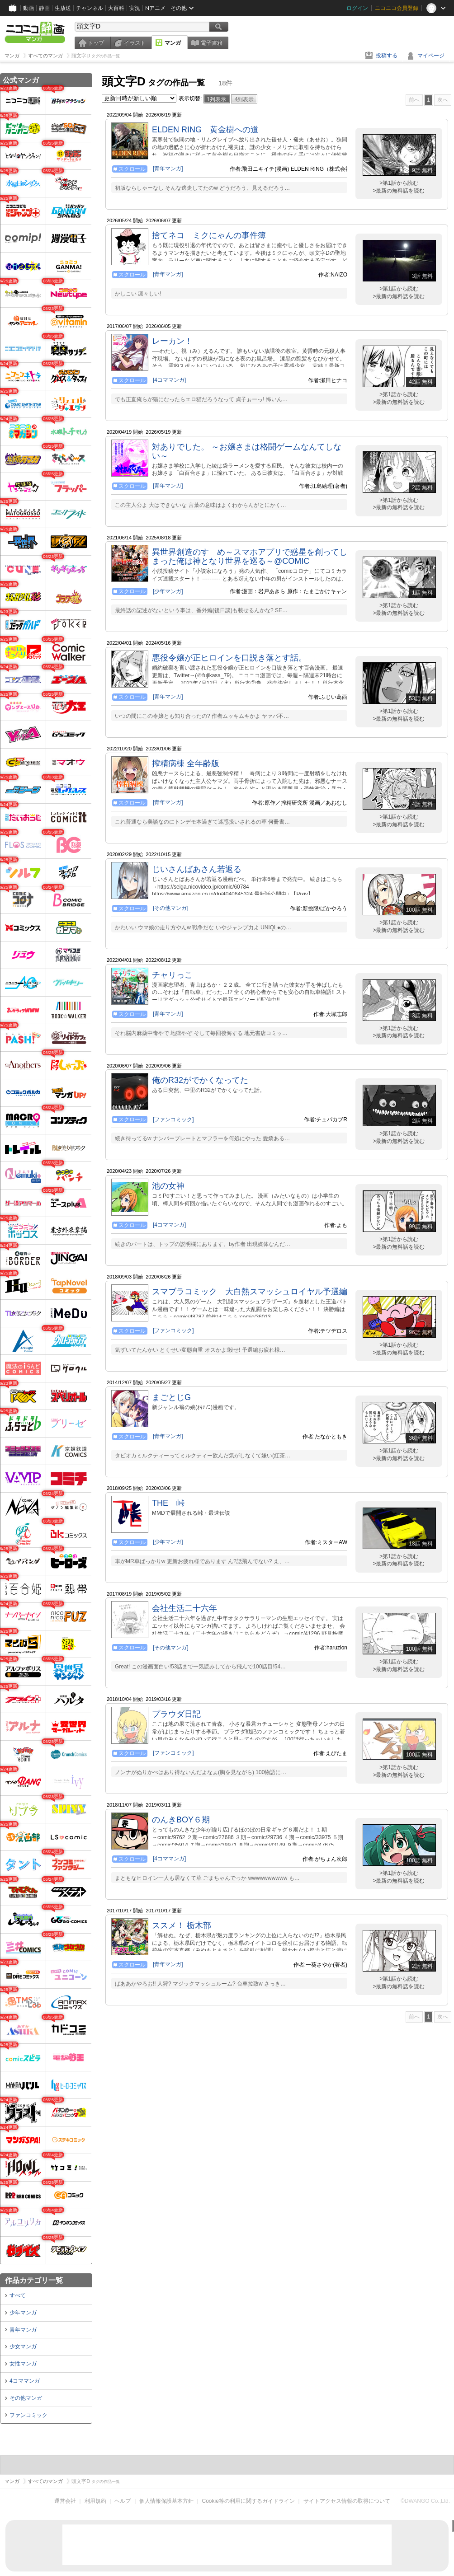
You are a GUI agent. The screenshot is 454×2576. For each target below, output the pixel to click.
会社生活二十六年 (184, 1608)
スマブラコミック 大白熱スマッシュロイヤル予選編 (249, 1291)
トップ (96, 43)
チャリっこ (172, 974)
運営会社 (65, 2501)
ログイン (357, 8)
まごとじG (171, 1397)
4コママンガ (24, 2381)
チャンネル (89, 8)
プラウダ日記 (176, 1714)
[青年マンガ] (168, 168)
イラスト (135, 43)
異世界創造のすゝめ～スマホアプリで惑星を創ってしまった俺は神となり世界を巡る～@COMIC (249, 557)
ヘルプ (122, 2501)
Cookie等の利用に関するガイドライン (248, 2501)
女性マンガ (23, 2364)
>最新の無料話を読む (399, 190)
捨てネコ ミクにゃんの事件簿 (209, 235)
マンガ (173, 43)
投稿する (386, 55)
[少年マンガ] (168, 591)
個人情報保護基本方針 (166, 2501)
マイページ (431, 55)
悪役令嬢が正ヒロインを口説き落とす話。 (229, 657)
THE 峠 (168, 1503)
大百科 (116, 8)
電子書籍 (211, 43)
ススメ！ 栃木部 (181, 1925)
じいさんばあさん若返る (196, 869)
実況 (134, 8)
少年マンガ (23, 2312)
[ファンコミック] (173, 1119)
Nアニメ (155, 8)
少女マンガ (23, 2346)
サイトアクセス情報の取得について (346, 2501)
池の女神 (168, 1185)
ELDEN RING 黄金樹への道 (205, 129)
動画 (28, 8)
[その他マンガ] (171, 908)
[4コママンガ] (169, 380)
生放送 (63, 8)
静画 (44, 8)
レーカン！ (172, 341)
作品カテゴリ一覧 (34, 2280)
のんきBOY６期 (181, 1819)
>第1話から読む (398, 183)
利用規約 (95, 2501)
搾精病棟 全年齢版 (185, 763)
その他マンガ (25, 2398)
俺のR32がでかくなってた (200, 1080)
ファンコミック (28, 2415)
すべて (17, 2295)
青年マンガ (23, 2330)
